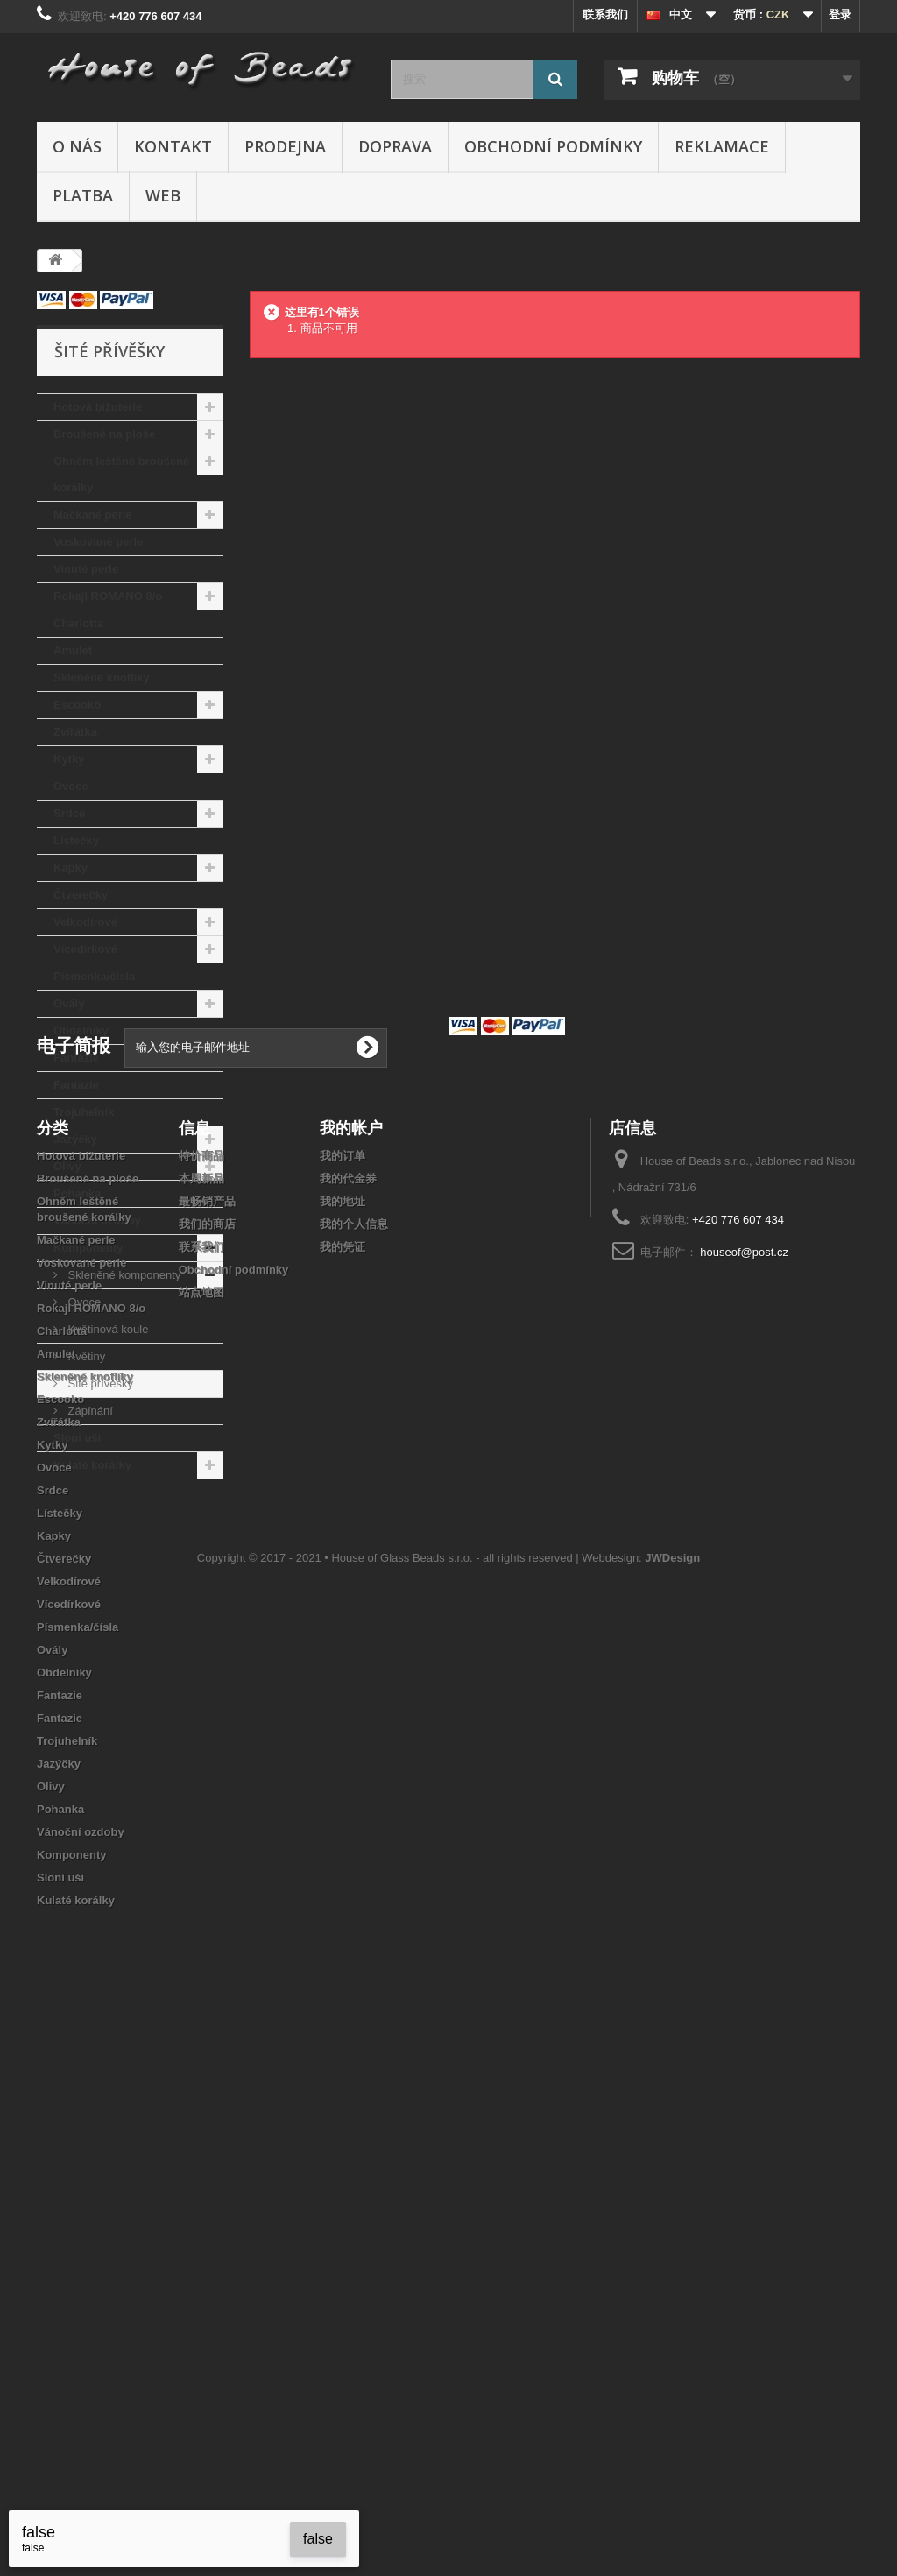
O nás (77, 146)
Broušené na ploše (104, 434)
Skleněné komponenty (122, 1274)
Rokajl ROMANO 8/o (107, 596)
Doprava (395, 146)
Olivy (67, 1166)
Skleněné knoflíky (101, 677)
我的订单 (342, 1688)
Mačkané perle (92, 514)
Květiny (85, 1356)
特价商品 (201, 1688)
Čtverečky (80, 894)
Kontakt (173, 146)
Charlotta (78, 623)
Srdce (69, 813)
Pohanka (77, 1193)
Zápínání (89, 1410)
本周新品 (201, 1711)
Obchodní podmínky (553, 146)
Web (162, 195)
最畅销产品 (207, 1733)
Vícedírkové (85, 949)
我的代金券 (348, 1711)
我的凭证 (342, 1779)
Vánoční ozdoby (97, 1220)
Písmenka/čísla (94, 976)
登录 (840, 14)
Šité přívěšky (99, 1383)
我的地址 (342, 1733)
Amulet (72, 650)
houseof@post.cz (744, 1784)
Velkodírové (85, 921)
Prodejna (285, 146)
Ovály (68, 1003)
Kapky (70, 867)
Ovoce (70, 786)
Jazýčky (75, 1139)
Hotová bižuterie (97, 406)
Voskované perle (98, 541)
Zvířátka (75, 731)
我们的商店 (207, 1756)
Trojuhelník (83, 1112)
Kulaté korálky (92, 1464)
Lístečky (76, 840)
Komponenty (88, 1247)
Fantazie (76, 1057)
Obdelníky (81, 1030)
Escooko (77, 704)
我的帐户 (351, 1659)
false (318, 2538)
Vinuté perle (85, 568)
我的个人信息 (354, 1756)
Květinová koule (106, 1329)
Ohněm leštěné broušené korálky (121, 474)
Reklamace (722, 146)
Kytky (68, 759)
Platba (83, 195)
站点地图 (201, 1824)
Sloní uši (77, 1437)
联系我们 (605, 14)
